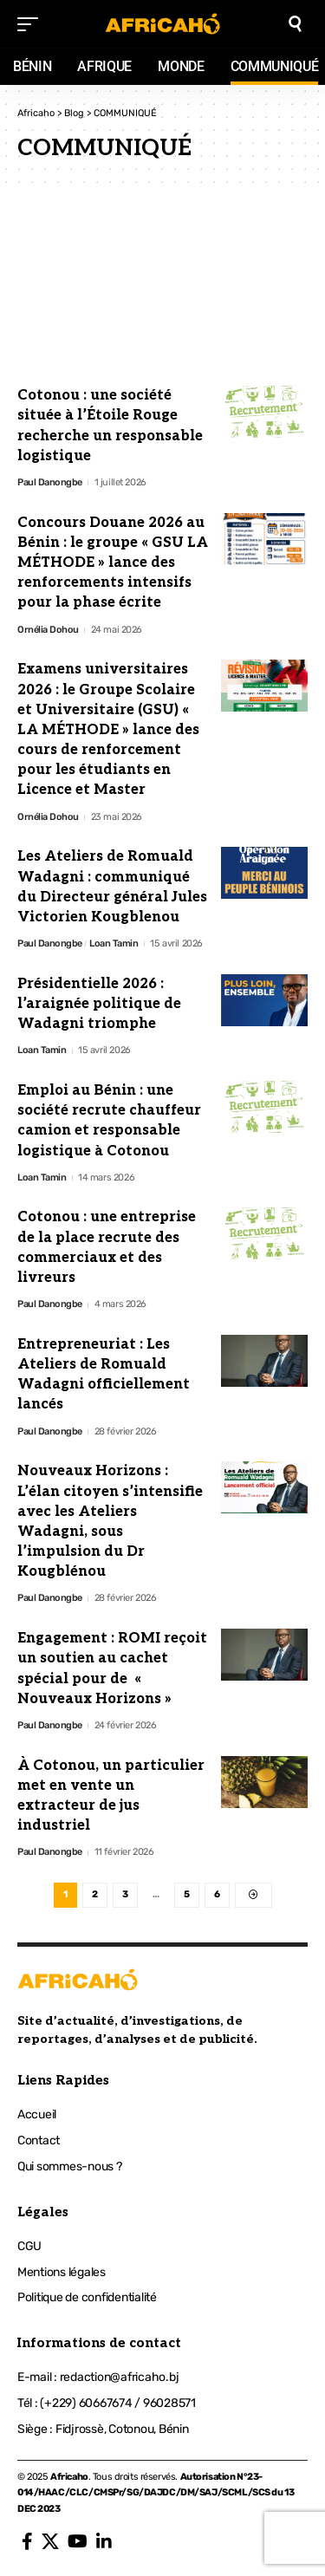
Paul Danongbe (49, 482)
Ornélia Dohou (48, 629)
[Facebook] (27, 2541)
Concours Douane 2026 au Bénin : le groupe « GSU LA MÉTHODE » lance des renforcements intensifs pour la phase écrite (112, 563)
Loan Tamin (113, 943)
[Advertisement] (162, 287)
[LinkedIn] (104, 2541)
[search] (295, 24)
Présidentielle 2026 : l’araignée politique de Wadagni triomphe (99, 1004)
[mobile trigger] (32, 24)
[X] (50, 2541)
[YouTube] (77, 2541)
